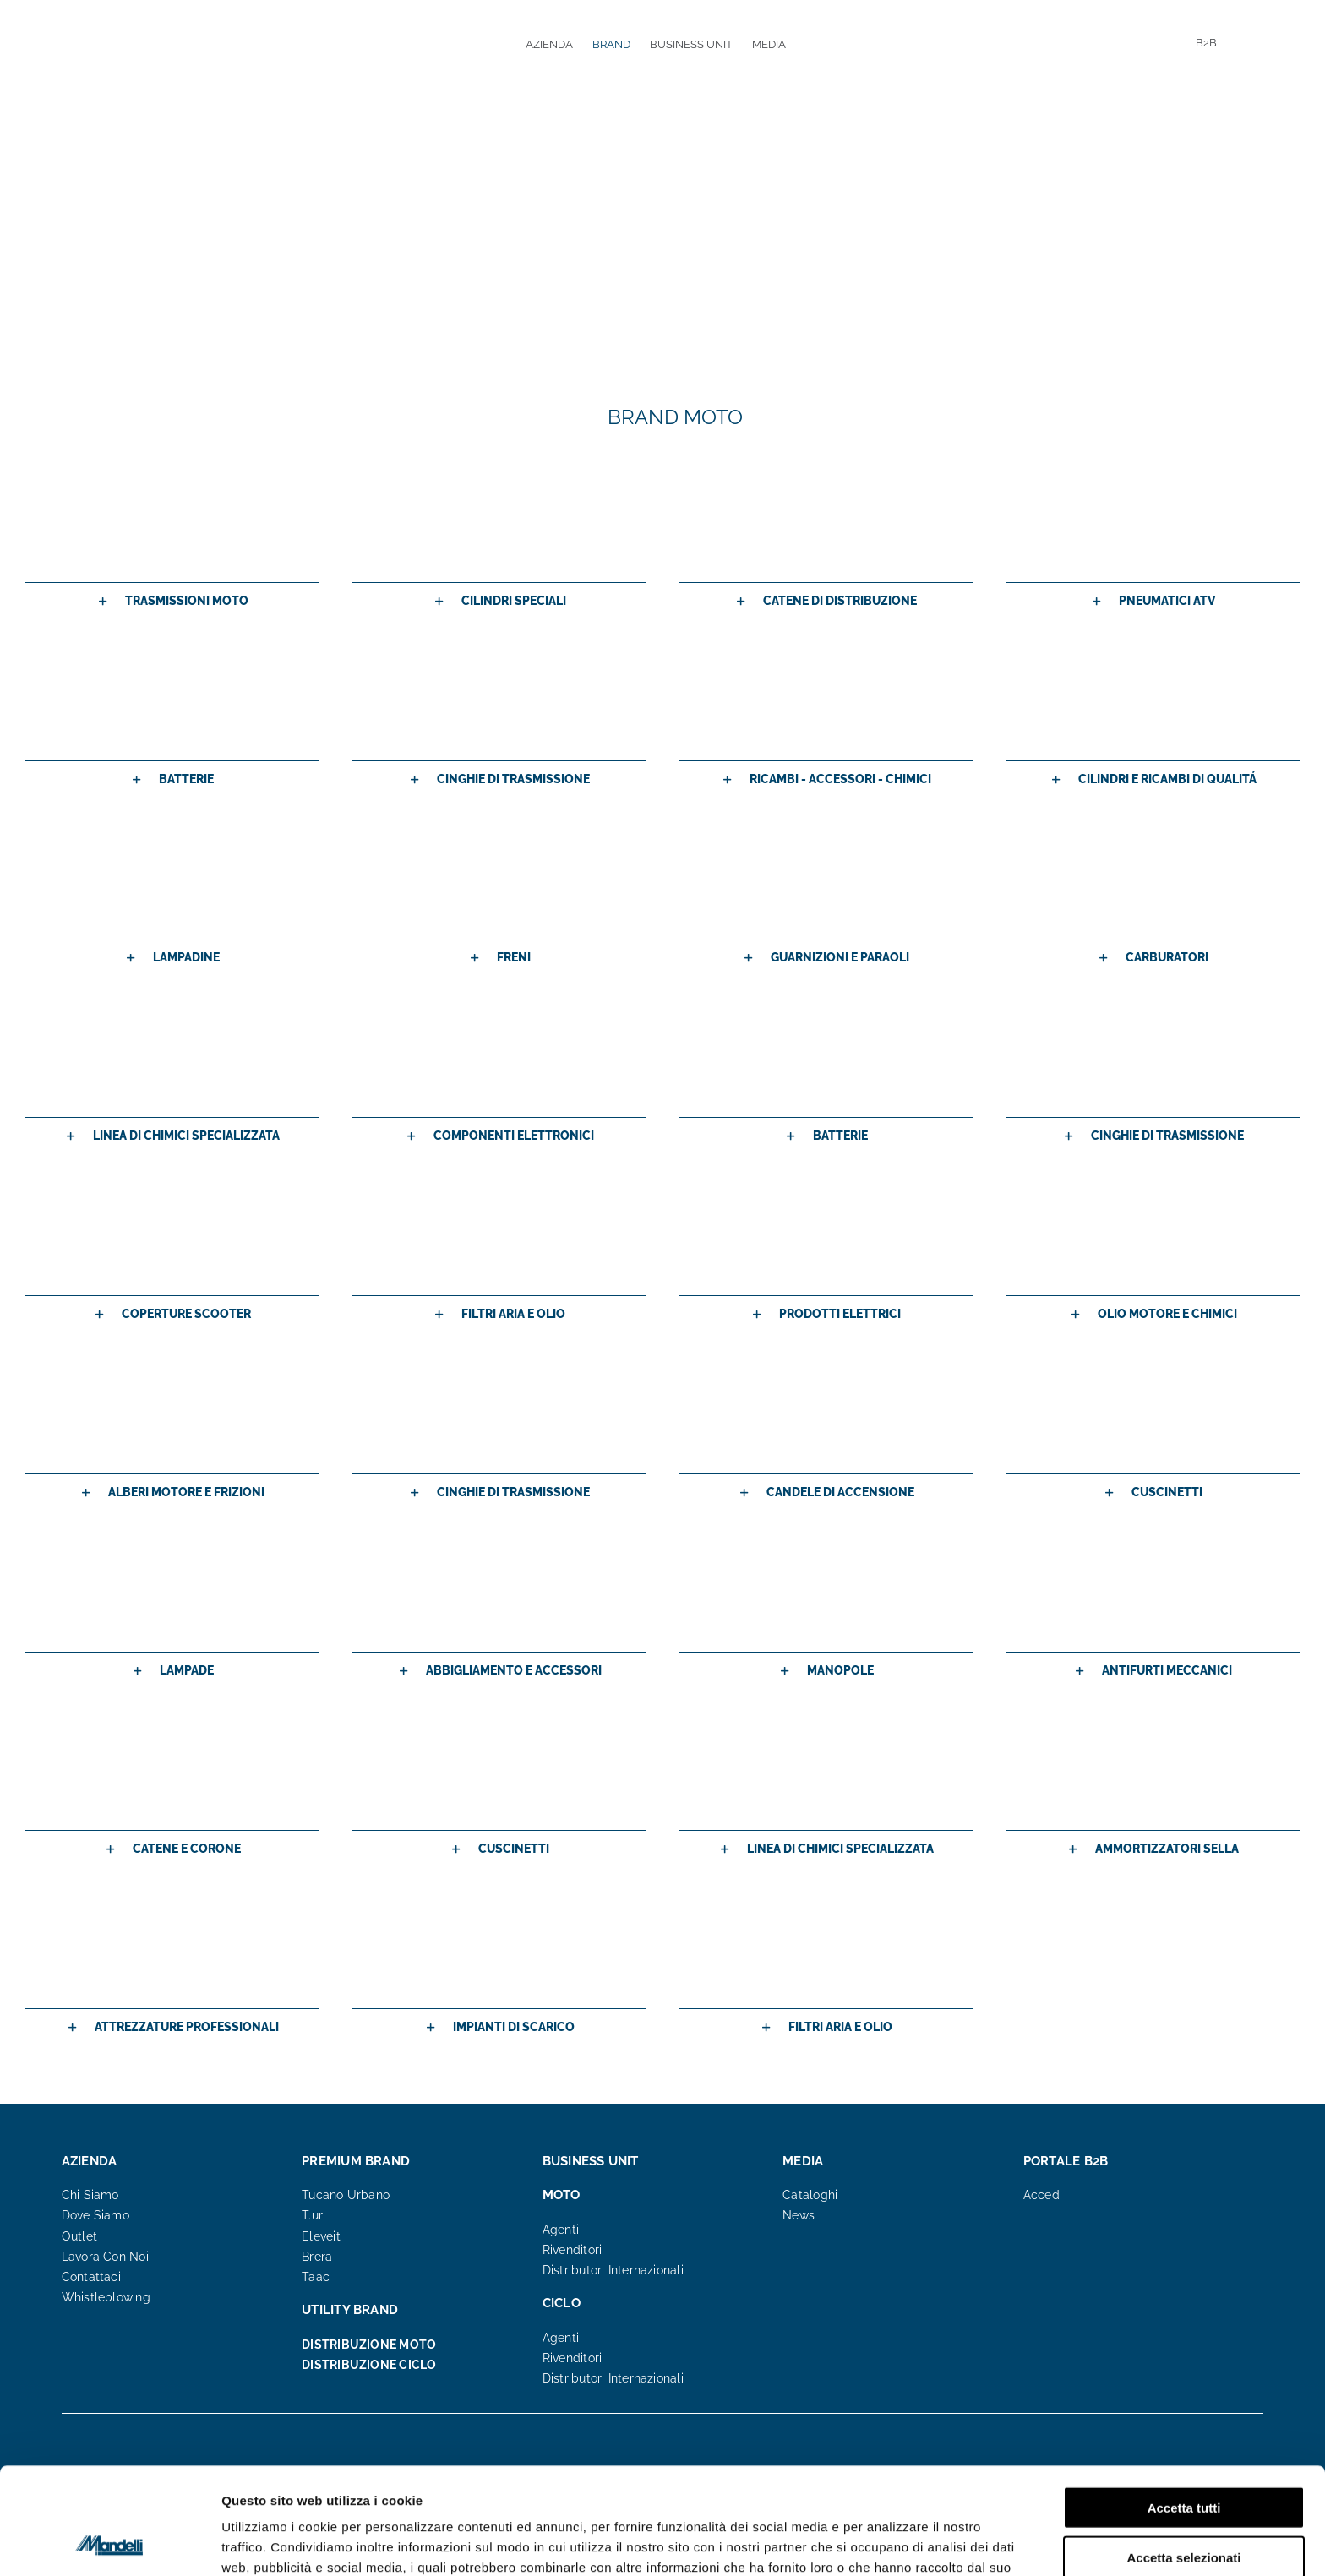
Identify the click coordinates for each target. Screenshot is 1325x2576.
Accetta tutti (1184, 2407)
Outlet (79, 2236)
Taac (316, 2277)
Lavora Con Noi (105, 2256)
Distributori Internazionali (613, 2270)
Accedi (1042, 2195)
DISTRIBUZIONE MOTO (369, 2344)
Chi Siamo (90, 2195)
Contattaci (91, 2277)
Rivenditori (572, 2250)
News (798, 2215)
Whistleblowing (106, 2297)
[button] (172, 600)
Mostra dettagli (889, 2542)
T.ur (312, 2215)
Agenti (561, 2229)
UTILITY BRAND (350, 2309)
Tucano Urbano (346, 2195)
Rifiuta (1184, 2506)
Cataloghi (809, 2195)
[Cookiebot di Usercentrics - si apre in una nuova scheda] (109, 2543)
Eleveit (321, 2236)
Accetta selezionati (1183, 2457)
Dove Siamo (95, 2215)
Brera (317, 2256)
